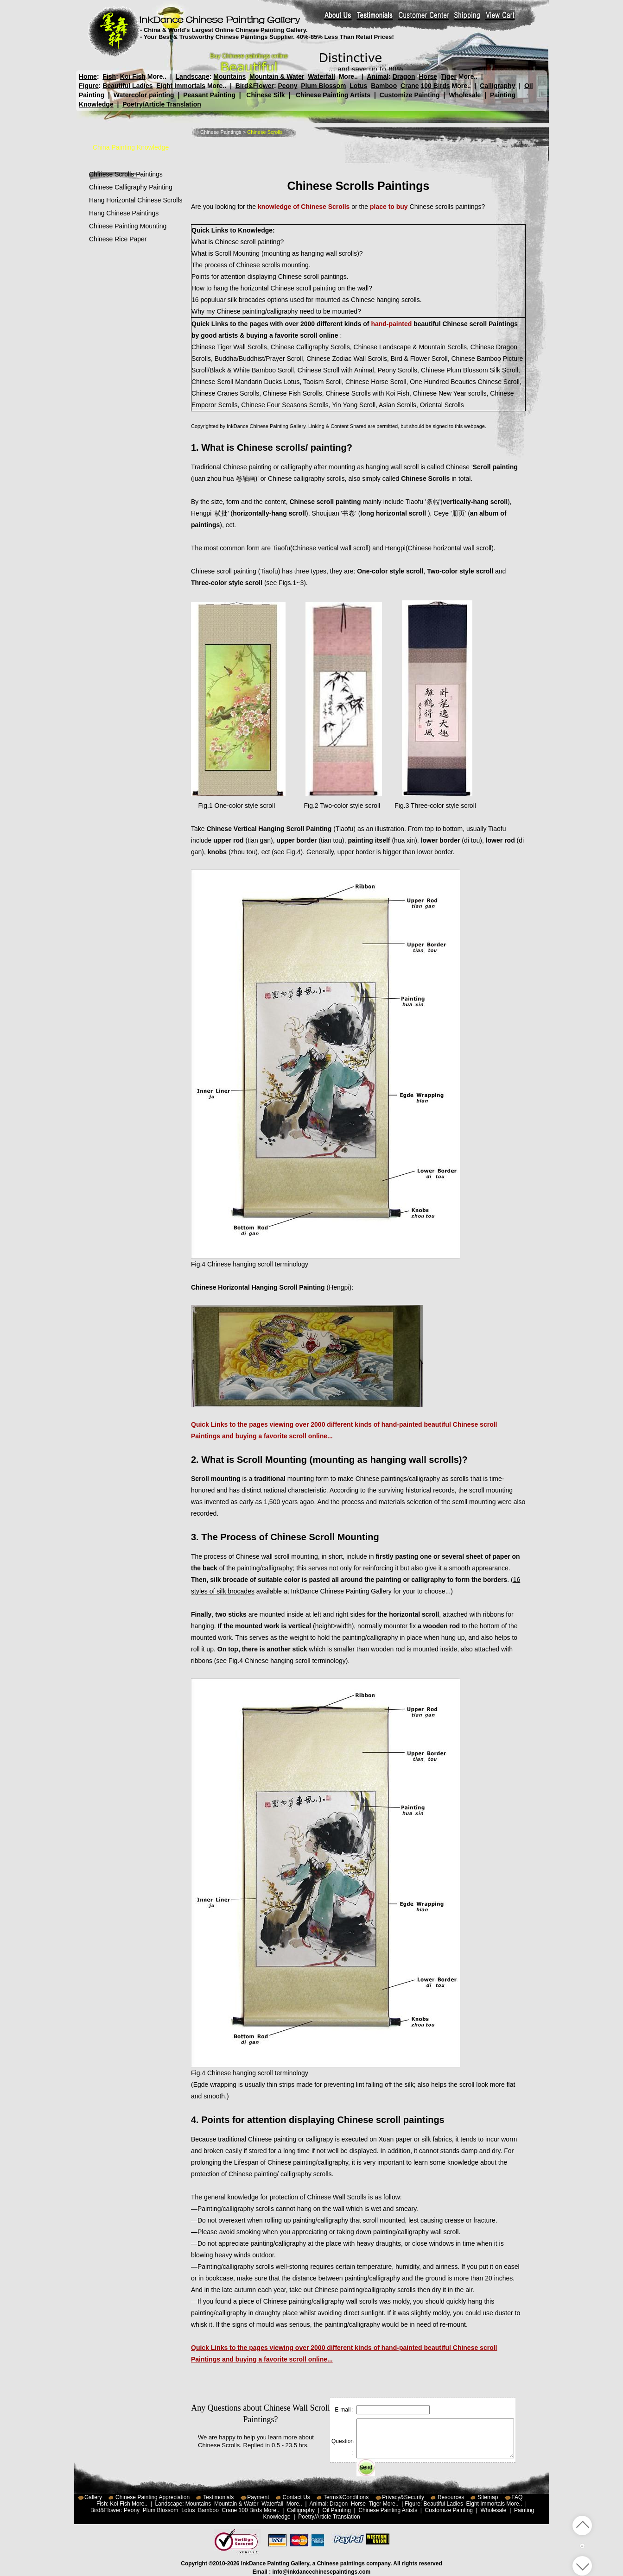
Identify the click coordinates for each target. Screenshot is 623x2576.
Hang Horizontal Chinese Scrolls (136, 200)
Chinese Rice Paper (118, 239)
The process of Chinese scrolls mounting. (251, 265)
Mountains (229, 76)
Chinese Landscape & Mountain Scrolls (409, 347)
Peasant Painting (209, 95)
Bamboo (384, 85)
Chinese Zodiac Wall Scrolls (346, 358)
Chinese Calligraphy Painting (130, 187)
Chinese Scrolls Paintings (126, 174)
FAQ (516, 2497)
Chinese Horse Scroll (376, 381)
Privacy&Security (403, 2497)
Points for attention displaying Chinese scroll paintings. (270, 276)
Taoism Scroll (322, 381)
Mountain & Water (276, 76)
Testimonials (218, 2497)
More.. (156, 76)
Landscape (193, 76)
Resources (451, 2497)
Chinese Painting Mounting (127, 226)
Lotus (358, 85)
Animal (377, 76)
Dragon (403, 76)
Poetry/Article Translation (161, 104)
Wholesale (465, 95)
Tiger (448, 76)
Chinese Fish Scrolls (292, 393)
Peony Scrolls (398, 370)
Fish (109, 76)
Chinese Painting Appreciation (152, 2497)
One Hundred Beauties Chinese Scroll (465, 381)
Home (88, 76)
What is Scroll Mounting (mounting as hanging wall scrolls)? (277, 253)
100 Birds (435, 85)
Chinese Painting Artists (333, 95)
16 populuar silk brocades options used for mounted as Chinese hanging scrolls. (306, 299)
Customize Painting (410, 95)
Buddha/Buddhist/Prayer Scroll (259, 358)
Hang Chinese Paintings (124, 213)
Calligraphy (497, 85)
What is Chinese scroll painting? (237, 242)
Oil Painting (337, 2510)
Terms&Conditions (346, 2497)
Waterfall (321, 76)
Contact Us (296, 2497)
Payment (258, 2497)
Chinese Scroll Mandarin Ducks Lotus (245, 381)
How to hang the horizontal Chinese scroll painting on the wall (280, 288)
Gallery (93, 2497)
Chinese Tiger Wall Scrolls (229, 347)
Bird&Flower (254, 85)
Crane (409, 85)
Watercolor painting (144, 95)
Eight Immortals (180, 85)
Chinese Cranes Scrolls (225, 393)
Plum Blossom (323, 85)
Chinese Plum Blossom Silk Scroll (469, 370)
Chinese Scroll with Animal (336, 370)
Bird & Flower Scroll (419, 358)
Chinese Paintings (221, 132)
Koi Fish (133, 76)
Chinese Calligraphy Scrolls (310, 347)
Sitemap (487, 2497)
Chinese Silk (265, 95)
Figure (89, 85)
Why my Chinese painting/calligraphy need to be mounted (274, 311)
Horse (428, 76)
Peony (287, 85)
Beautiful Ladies (127, 85)
